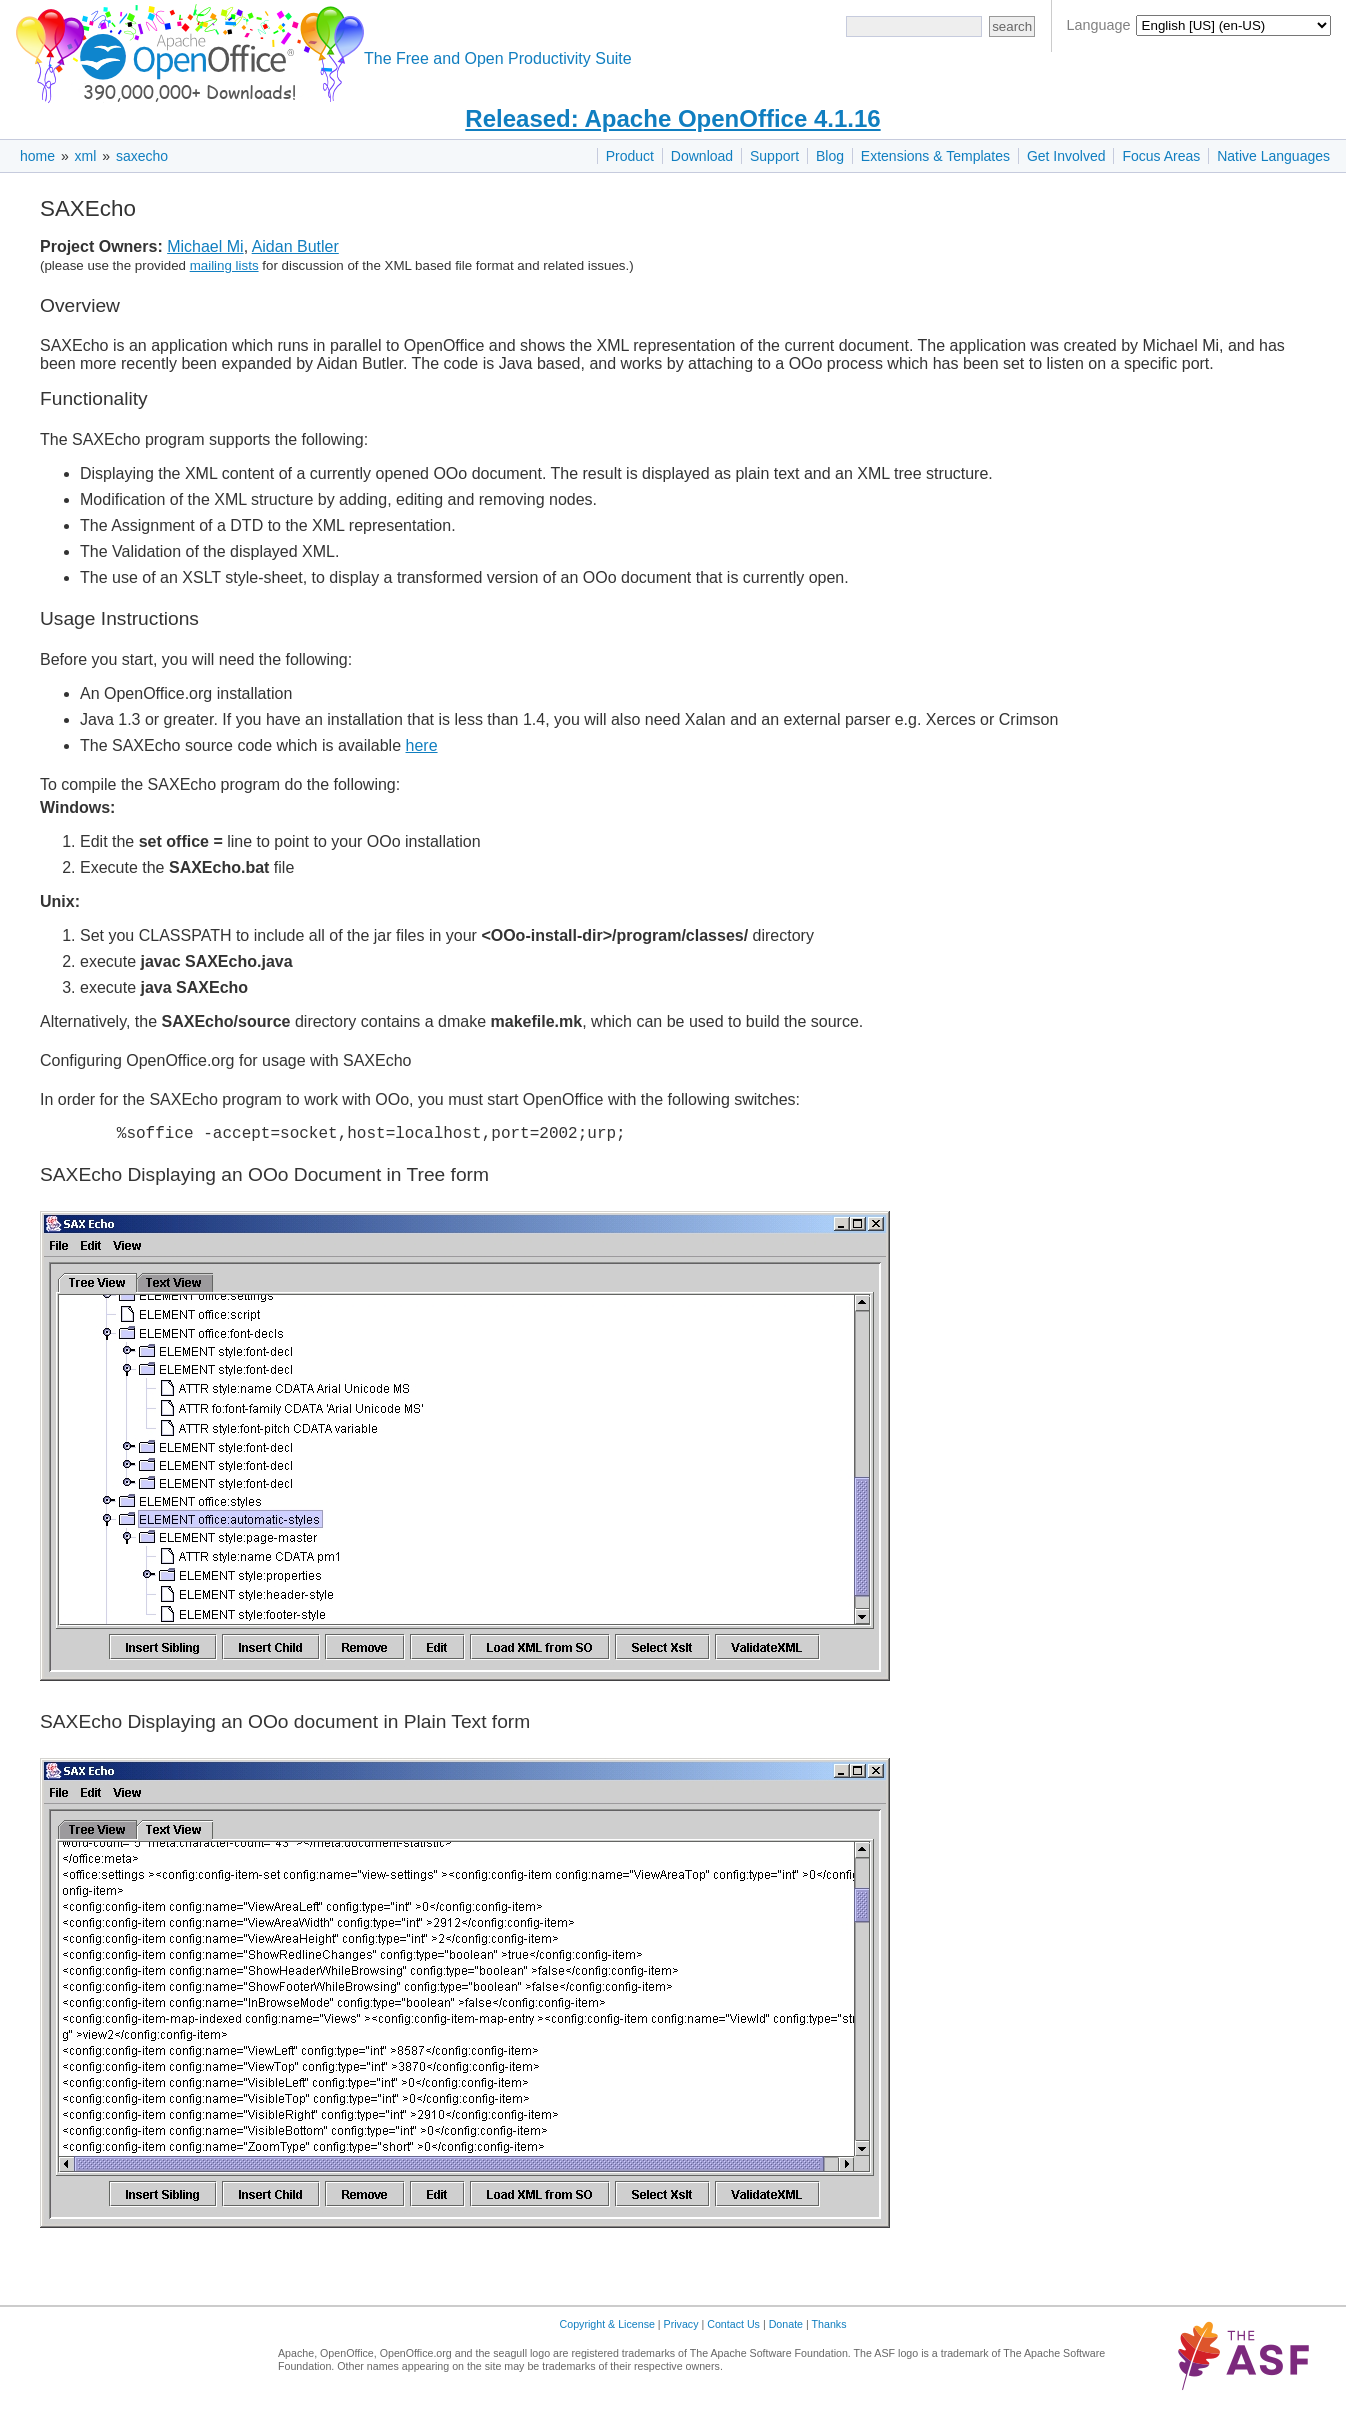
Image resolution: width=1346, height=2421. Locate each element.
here (422, 745)
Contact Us (733, 2328)
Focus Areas (1161, 156)
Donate (786, 2328)
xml (86, 156)
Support (774, 156)
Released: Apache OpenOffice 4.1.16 (672, 118)
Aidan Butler (295, 246)
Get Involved (1066, 156)
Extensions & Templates (935, 156)
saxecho (142, 156)
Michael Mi (205, 246)
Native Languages (1273, 156)
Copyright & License (607, 2328)
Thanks (829, 2328)
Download (702, 156)
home (37, 156)
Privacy (681, 2328)
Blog (830, 156)
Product (630, 156)
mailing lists (224, 265)
